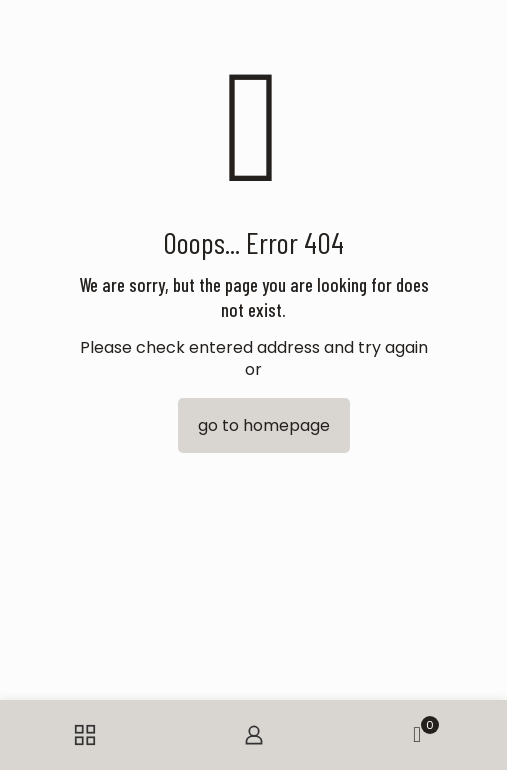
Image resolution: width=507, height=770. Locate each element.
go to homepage (264, 425)
